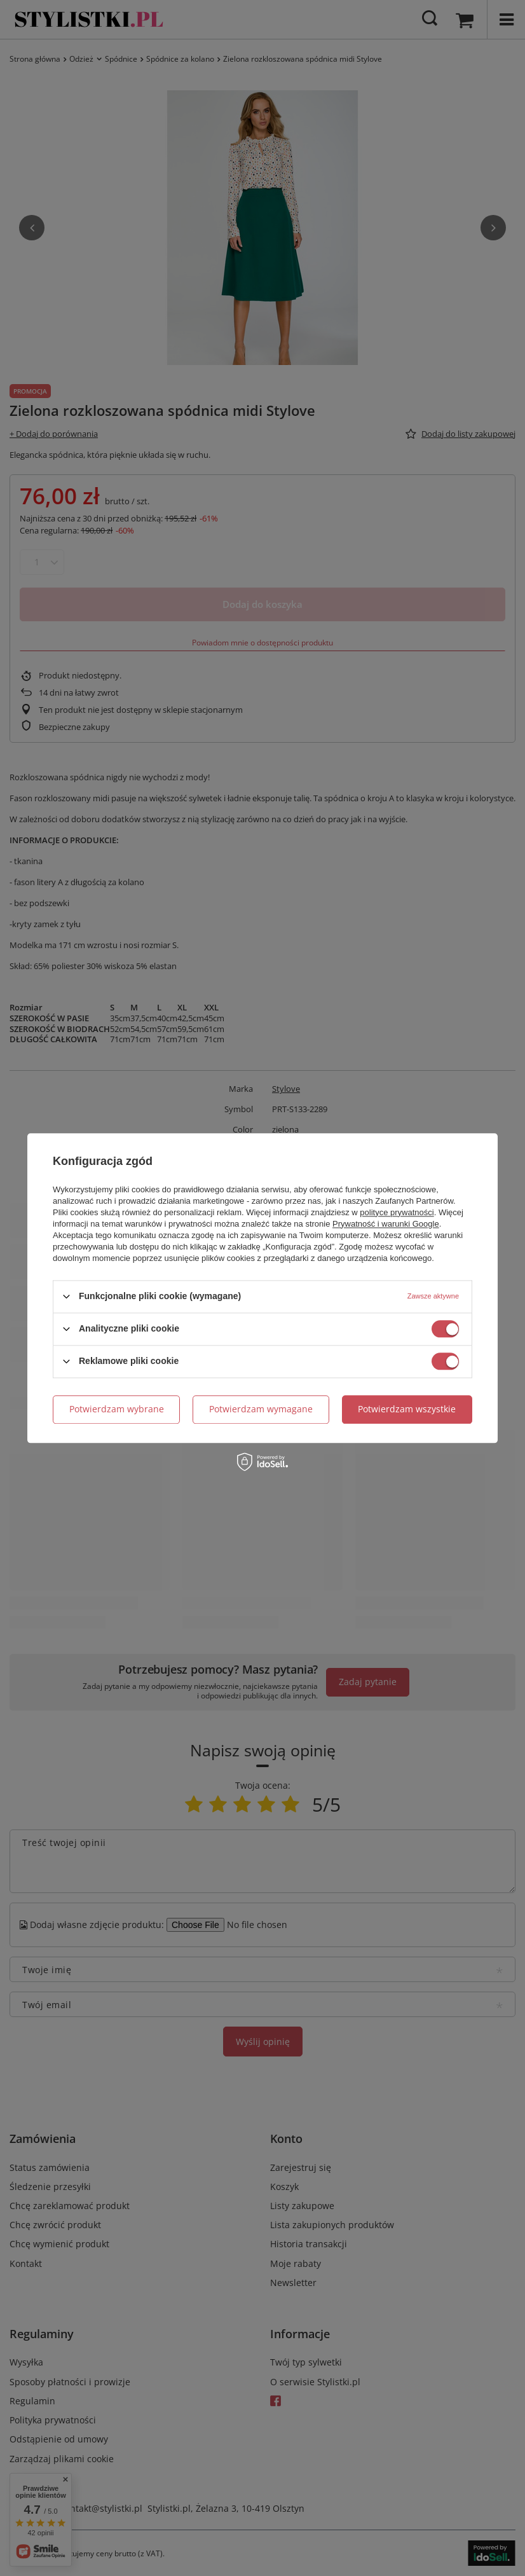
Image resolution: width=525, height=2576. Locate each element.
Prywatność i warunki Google (385, 1224)
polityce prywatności (396, 1212)
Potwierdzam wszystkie (407, 1409)
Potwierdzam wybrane (116, 1409)
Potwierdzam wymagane (261, 1409)
